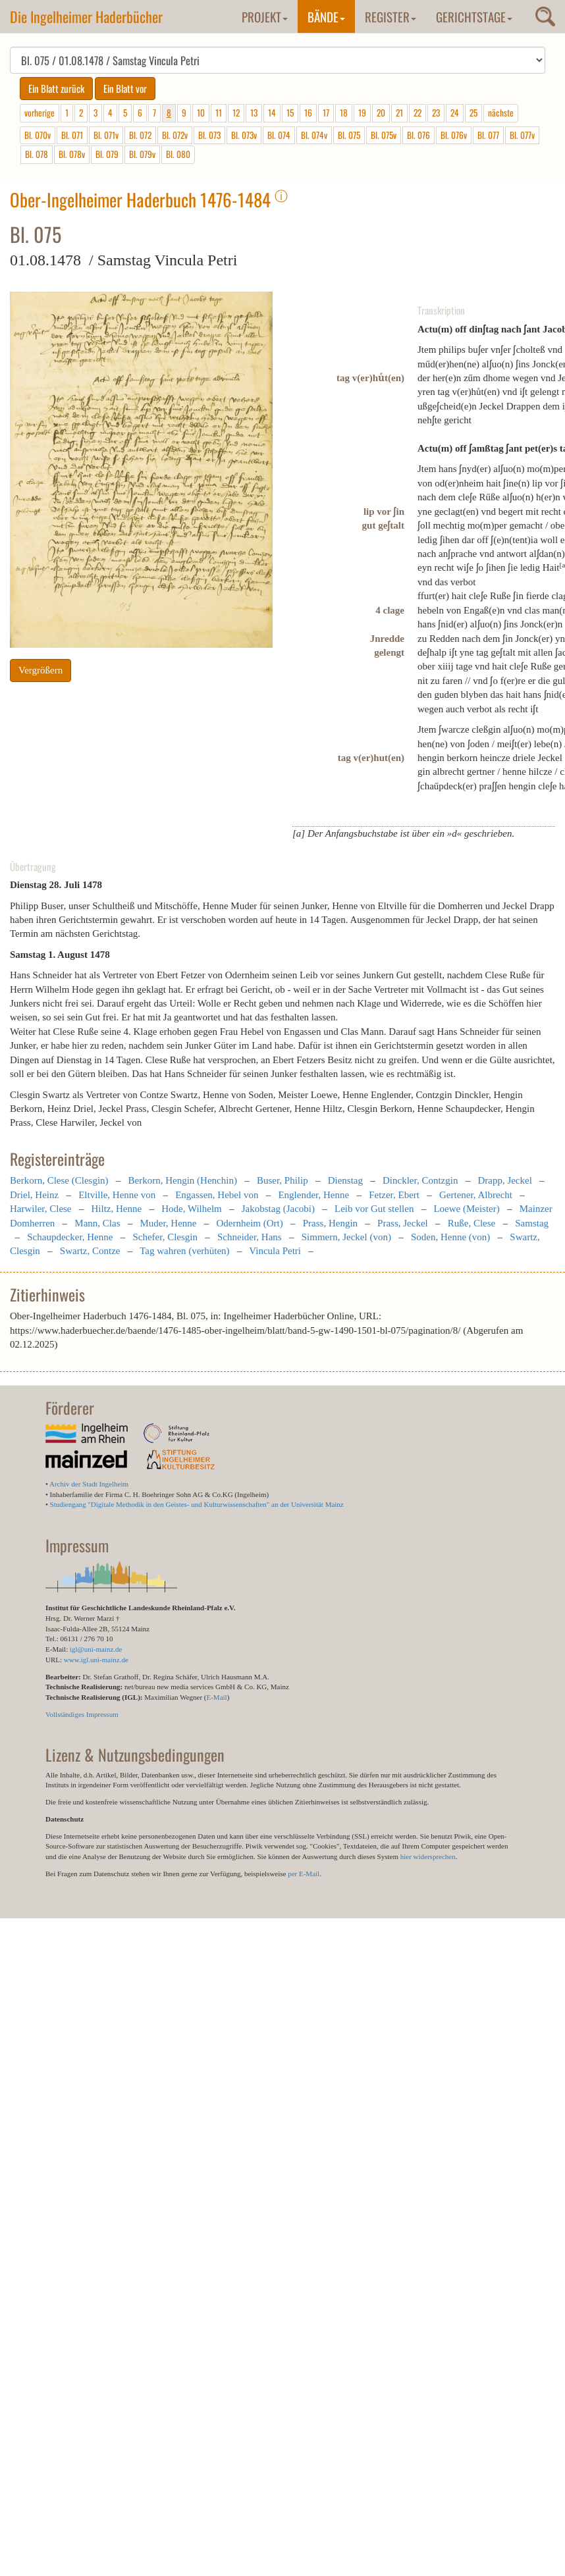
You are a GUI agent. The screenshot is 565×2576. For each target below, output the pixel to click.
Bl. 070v (37, 135)
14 (272, 112)
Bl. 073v (244, 135)
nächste (501, 112)
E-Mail (216, 1697)
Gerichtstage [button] (474, 16)
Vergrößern (40, 670)
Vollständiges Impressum (82, 1714)
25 (473, 112)
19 (362, 112)
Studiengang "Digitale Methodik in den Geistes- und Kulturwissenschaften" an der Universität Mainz (197, 1504)
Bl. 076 (418, 135)
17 (326, 112)
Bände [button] (326, 16)
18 (344, 112)
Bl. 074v (314, 135)
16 (308, 112)
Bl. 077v (522, 135)
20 (381, 112)
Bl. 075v (383, 135)
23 (436, 112)
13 (253, 112)
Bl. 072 (140, 135)
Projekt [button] (265, 16)
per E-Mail (303, 1874)
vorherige (39, 112)
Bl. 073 (209, 135)
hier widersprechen (428, 1856)
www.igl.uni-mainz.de (96, 1660)
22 (417, 112)
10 (201, 112)
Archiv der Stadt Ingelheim (88, 1484)
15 (290, 112)
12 (236, 112)
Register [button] (390, 16)
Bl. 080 (178, 154)
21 (399, 112)
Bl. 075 (349, 135)
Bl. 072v (175, 135)
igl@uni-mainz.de (96, 1649)
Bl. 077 (488, 135)
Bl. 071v (106, 135)
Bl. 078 (36, 154)
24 (454, 112)
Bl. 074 (278, 135)
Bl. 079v (142, 154)
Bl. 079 (107, 154)
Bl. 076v (454, 135)
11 (218, 112)
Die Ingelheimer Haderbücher (86, 16)
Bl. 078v (72, 154)
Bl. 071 (72, 135)
